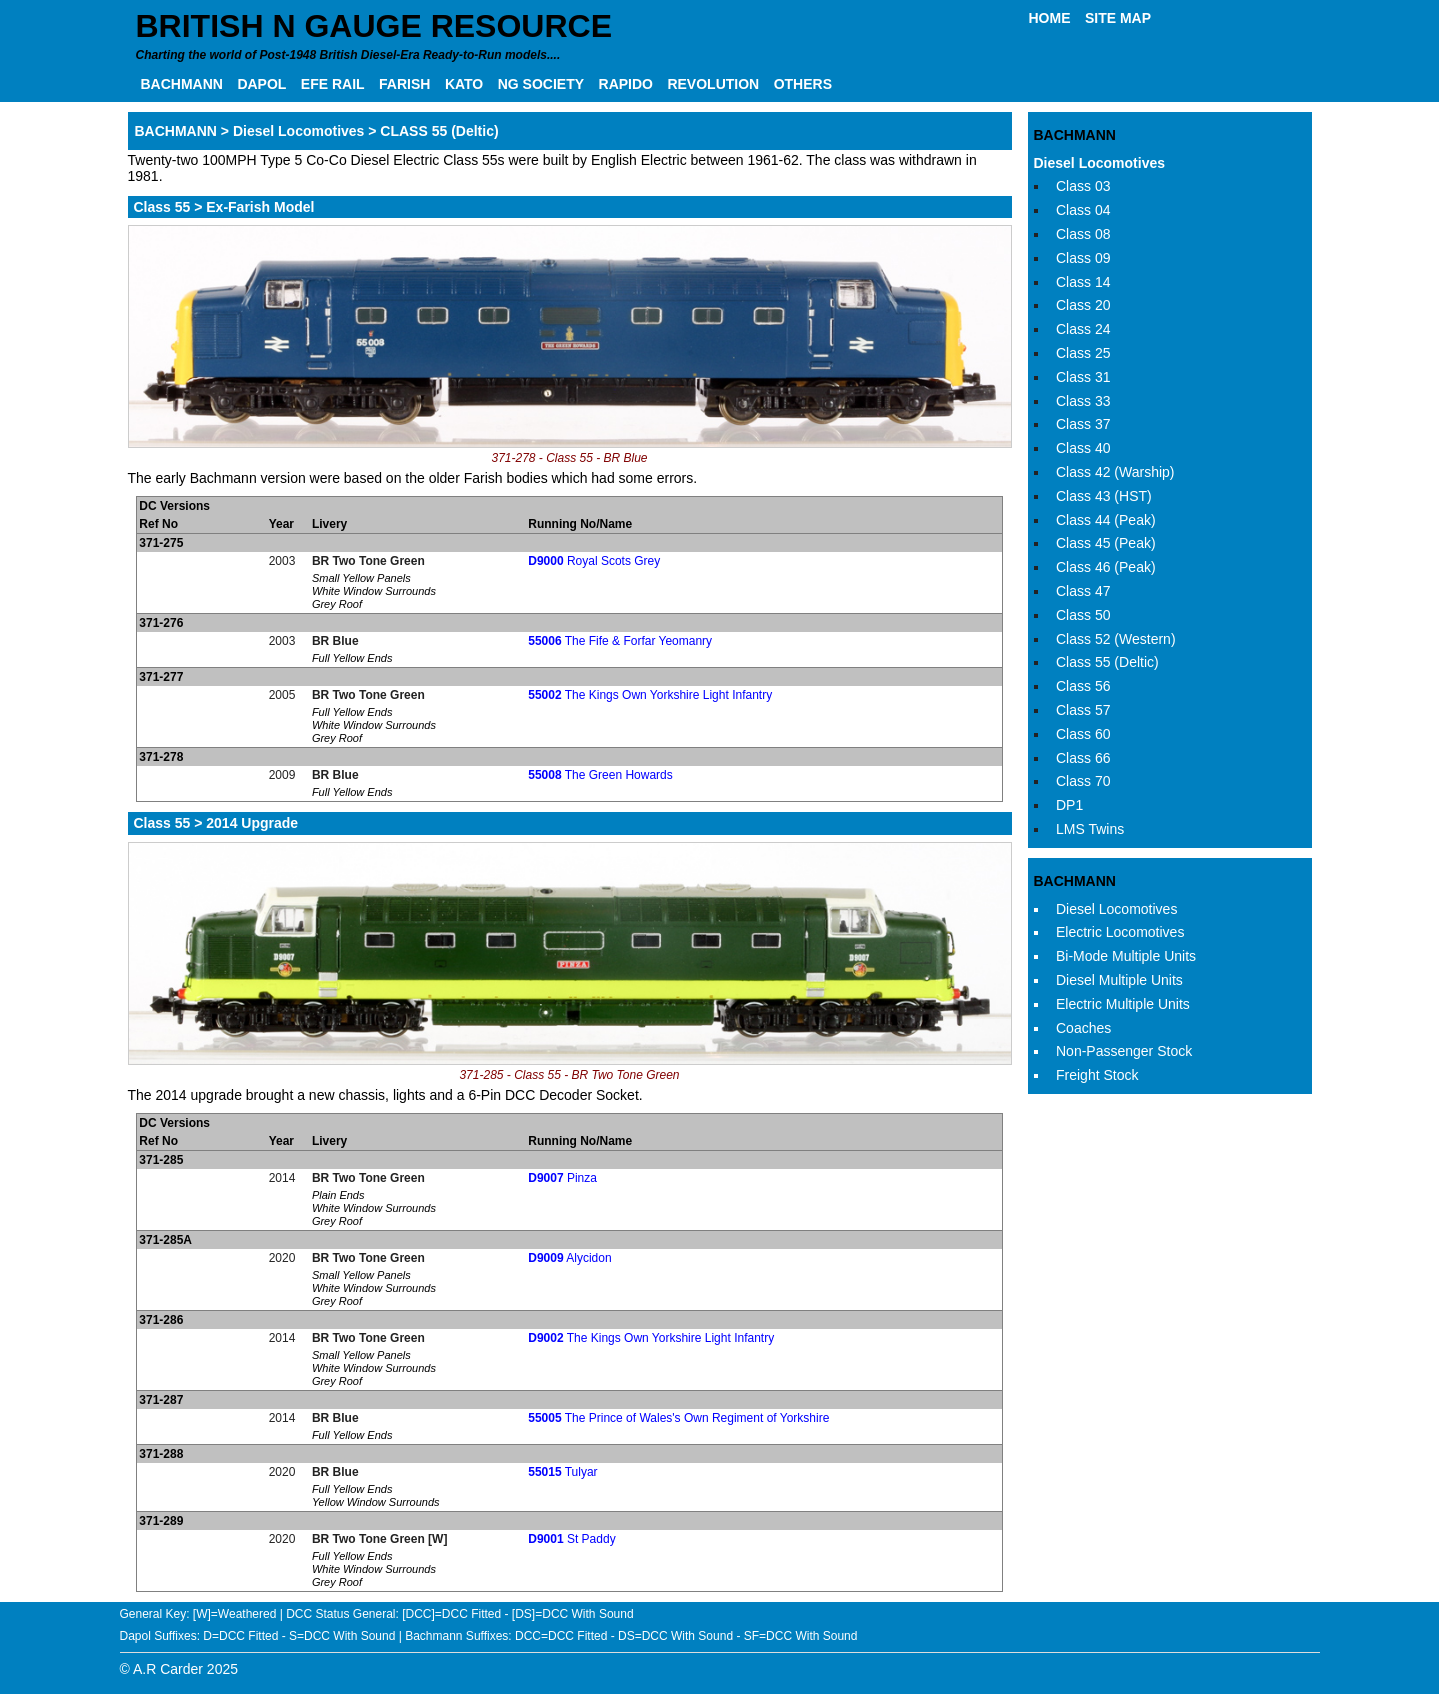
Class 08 (1083, 234)
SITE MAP (1118, 18)
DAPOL (261, 84)
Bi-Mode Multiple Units (1126, 956)
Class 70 (1083, 781)
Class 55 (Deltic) (1107, 662)
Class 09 (1083, 258)
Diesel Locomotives (1100, 163)
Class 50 (1083, 615)
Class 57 (1083, 710)
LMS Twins (1090, 829)
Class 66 (1083, 758)
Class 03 (1083, 186)
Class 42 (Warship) (1115, 472)
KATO (464, 84)
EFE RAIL (333, 84)
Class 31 (1083, 377)
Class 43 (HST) (1104, 496)
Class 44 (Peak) (1106, 520)
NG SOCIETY (541, 84)
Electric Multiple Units (1123, 1004)
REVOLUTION (713, 84)
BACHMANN (182, 84)
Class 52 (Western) (1116, 639)
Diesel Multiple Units (1119, 980)
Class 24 (1083, 329)
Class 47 (1083, 591)
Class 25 (1083, 353)
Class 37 (1083, 424)
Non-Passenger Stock (1124, 1051)
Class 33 (1083, 401)
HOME (1050, 18)
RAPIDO (626, 84)
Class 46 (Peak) (1106, 567)
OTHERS (803, 84)
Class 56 (1083, 686)
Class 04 (1083, 210)
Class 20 (1083, 305)
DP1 (1069, 805)
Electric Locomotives (1120, 932)
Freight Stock (1097, 1075)
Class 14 (1083, 282)
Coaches (1083, 1028)
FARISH (404, 84)
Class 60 (1083, 734)
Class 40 (1083, 448)
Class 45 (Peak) (1106, 543)
